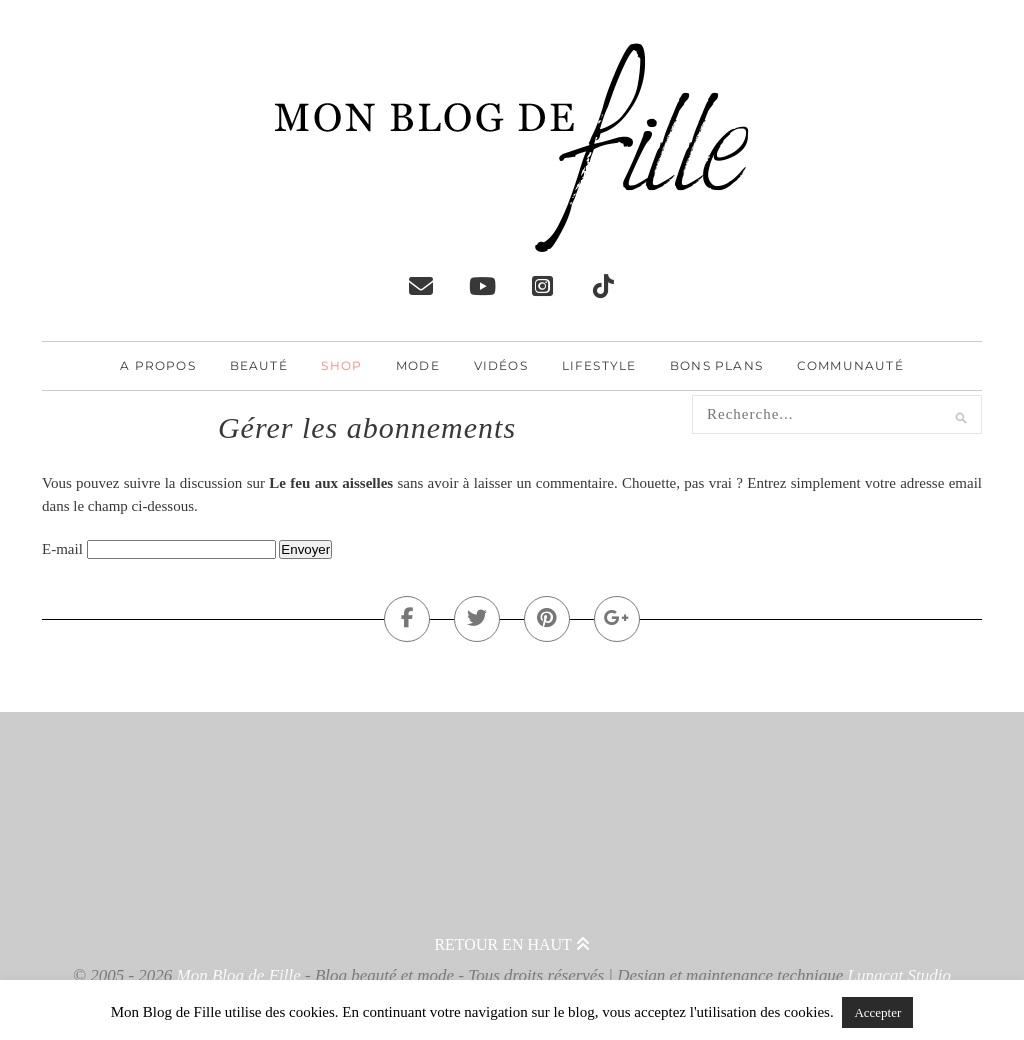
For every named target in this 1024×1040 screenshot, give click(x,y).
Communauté (850, 365)
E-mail (62, 549)
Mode (418, 365)
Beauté (259, 365)
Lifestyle (599, 365)
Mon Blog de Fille (239, 975)
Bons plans (716, 365)
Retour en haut (511, 944)
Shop (341, 365)
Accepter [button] (877, 1012)
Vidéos (501, 365)
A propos (158, 365)
